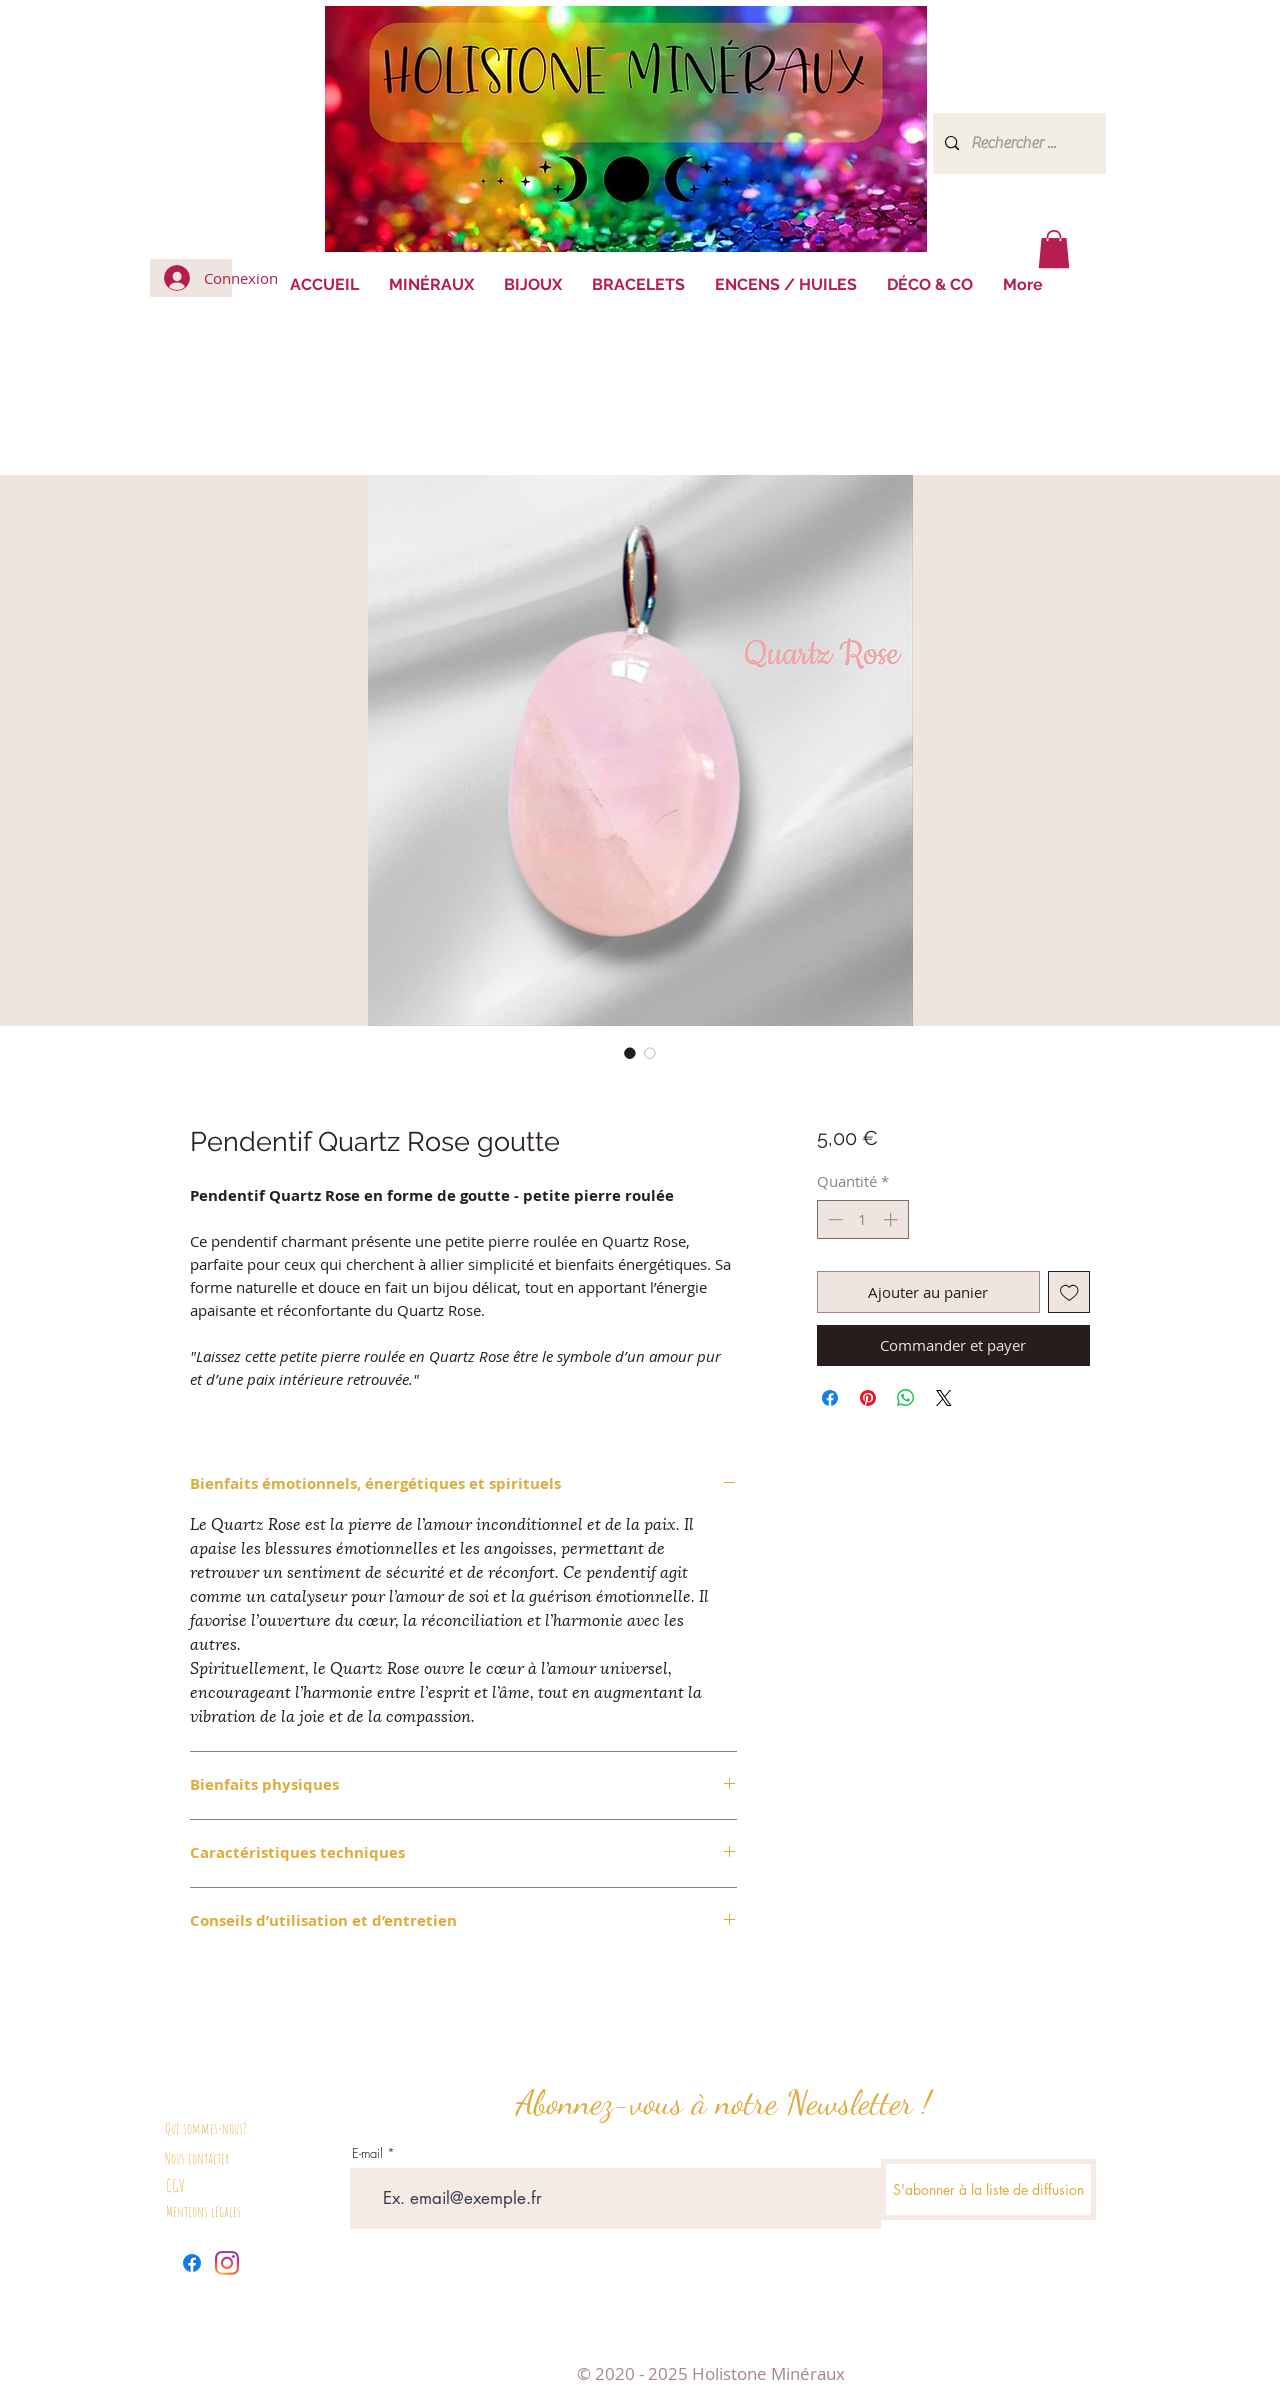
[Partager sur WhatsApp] (906, 1398)
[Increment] (892, 1219)
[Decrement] (833, 1219)
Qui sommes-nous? (206, 2128)
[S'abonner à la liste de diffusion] (988, 2189)
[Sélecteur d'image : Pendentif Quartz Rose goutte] (630, 1053)
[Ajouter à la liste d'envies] (1069, 1292)
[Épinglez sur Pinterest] (868, 1398)
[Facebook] (192, 2263)
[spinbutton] (862, 1219)
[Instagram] (227, 2263)
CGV (175, 2185)
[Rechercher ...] (1017, 143)
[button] (1054, 249)
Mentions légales (203, 2211)
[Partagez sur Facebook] (830, 1398)
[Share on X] (944, 1398)
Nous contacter (197, 2158)
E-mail (367, 2153)
